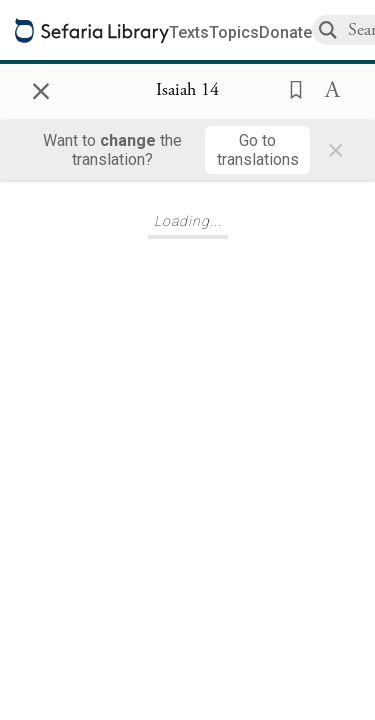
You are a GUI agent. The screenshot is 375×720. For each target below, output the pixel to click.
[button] (290, 88)
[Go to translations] (257, 150)
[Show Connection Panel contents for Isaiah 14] (187, 91)
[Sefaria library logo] (92, 30)
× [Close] (41, 88)
